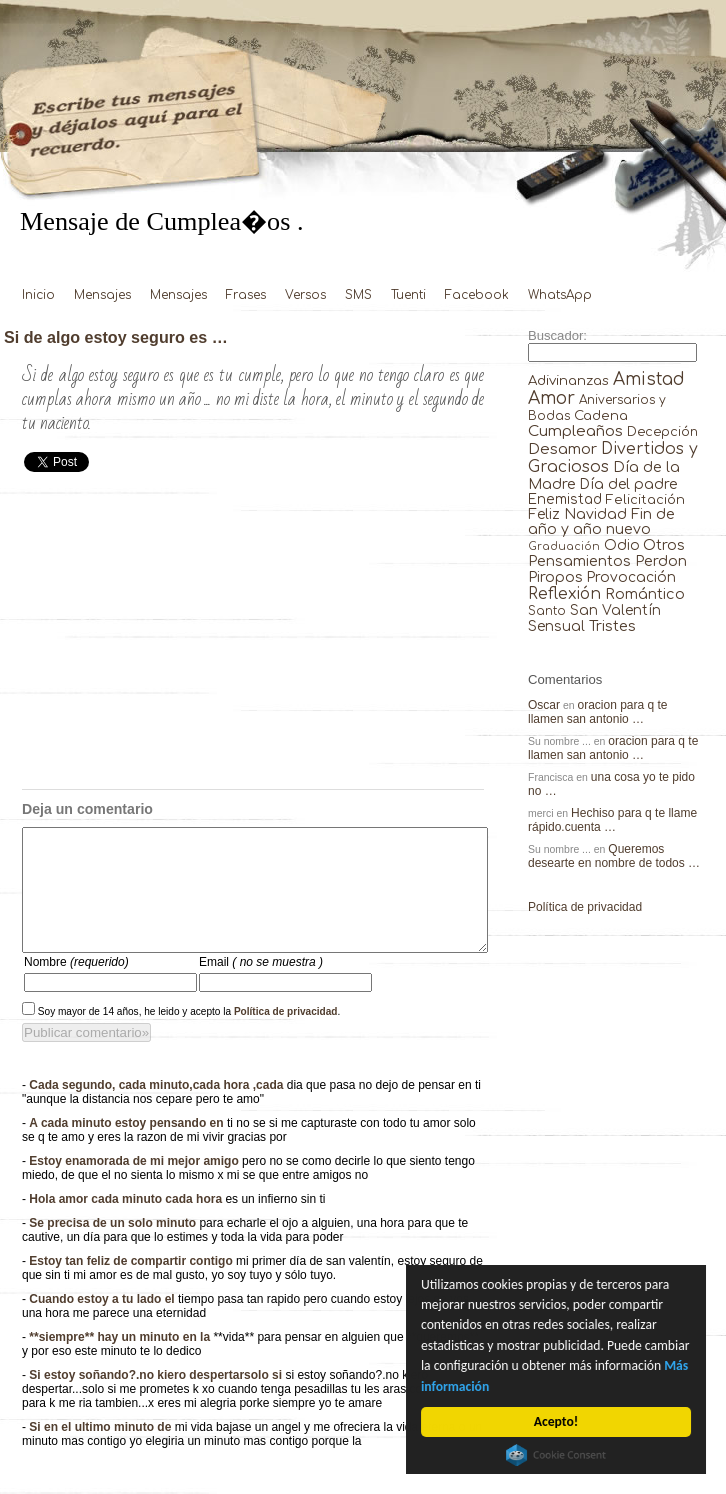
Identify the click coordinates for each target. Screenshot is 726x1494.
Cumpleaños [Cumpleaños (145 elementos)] (575, 431)
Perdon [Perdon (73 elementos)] (661, 561)
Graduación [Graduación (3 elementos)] (564, 546)
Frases (246, 295)
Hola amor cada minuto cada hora (127, 1223)
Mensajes (102, 295)
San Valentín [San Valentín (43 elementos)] (615, 610)
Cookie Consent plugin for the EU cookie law (557, 1455)
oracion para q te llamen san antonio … (598, 712)
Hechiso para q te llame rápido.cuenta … (612, 820)
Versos (305, 295)
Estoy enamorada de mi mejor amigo (135, 1185)
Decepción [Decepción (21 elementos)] (662, 432)
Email (261, 986)
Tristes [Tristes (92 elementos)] (612, 626)
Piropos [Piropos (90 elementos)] (555, 577)
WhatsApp (560, 295)
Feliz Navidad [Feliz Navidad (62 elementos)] (577, 514)
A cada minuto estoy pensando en (128, 1147)
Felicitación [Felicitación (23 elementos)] (645, 500)
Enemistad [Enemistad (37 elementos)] (565, 499)
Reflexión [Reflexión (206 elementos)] (564, 594)
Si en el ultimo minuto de (101, 1451)
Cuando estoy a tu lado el (103, 1323)
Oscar (544, 705)
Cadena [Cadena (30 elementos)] (601, 415)
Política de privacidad (286, 1035)
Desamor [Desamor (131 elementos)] (562, 449)
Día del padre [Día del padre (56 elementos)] (628, 484)
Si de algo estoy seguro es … (116, 337)
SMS (358, 295)
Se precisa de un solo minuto (114, 1247)
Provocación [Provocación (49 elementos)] (631, 577)
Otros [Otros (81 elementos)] (664, 545)
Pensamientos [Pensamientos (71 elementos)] (579, 561)
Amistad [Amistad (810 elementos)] (649, 379)
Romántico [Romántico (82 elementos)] (645, 594)
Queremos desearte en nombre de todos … (614, 856)
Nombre (76, 986)
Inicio (38, 295)
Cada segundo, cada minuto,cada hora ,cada (157, 1109)
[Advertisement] (253, 639)
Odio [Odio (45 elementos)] (622, 545)
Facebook (477, 295)
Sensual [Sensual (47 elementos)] (556, 626)
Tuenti (408, 295)
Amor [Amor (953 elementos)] (551, 398)
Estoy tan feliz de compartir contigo (132, 1285)
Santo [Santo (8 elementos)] (547, 611)
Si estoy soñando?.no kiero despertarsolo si (157, 1399)
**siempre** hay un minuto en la (121, 1361)
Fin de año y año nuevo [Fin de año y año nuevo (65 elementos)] (601, 522)
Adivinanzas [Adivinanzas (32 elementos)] (568, 380)
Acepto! (556, 1421)
